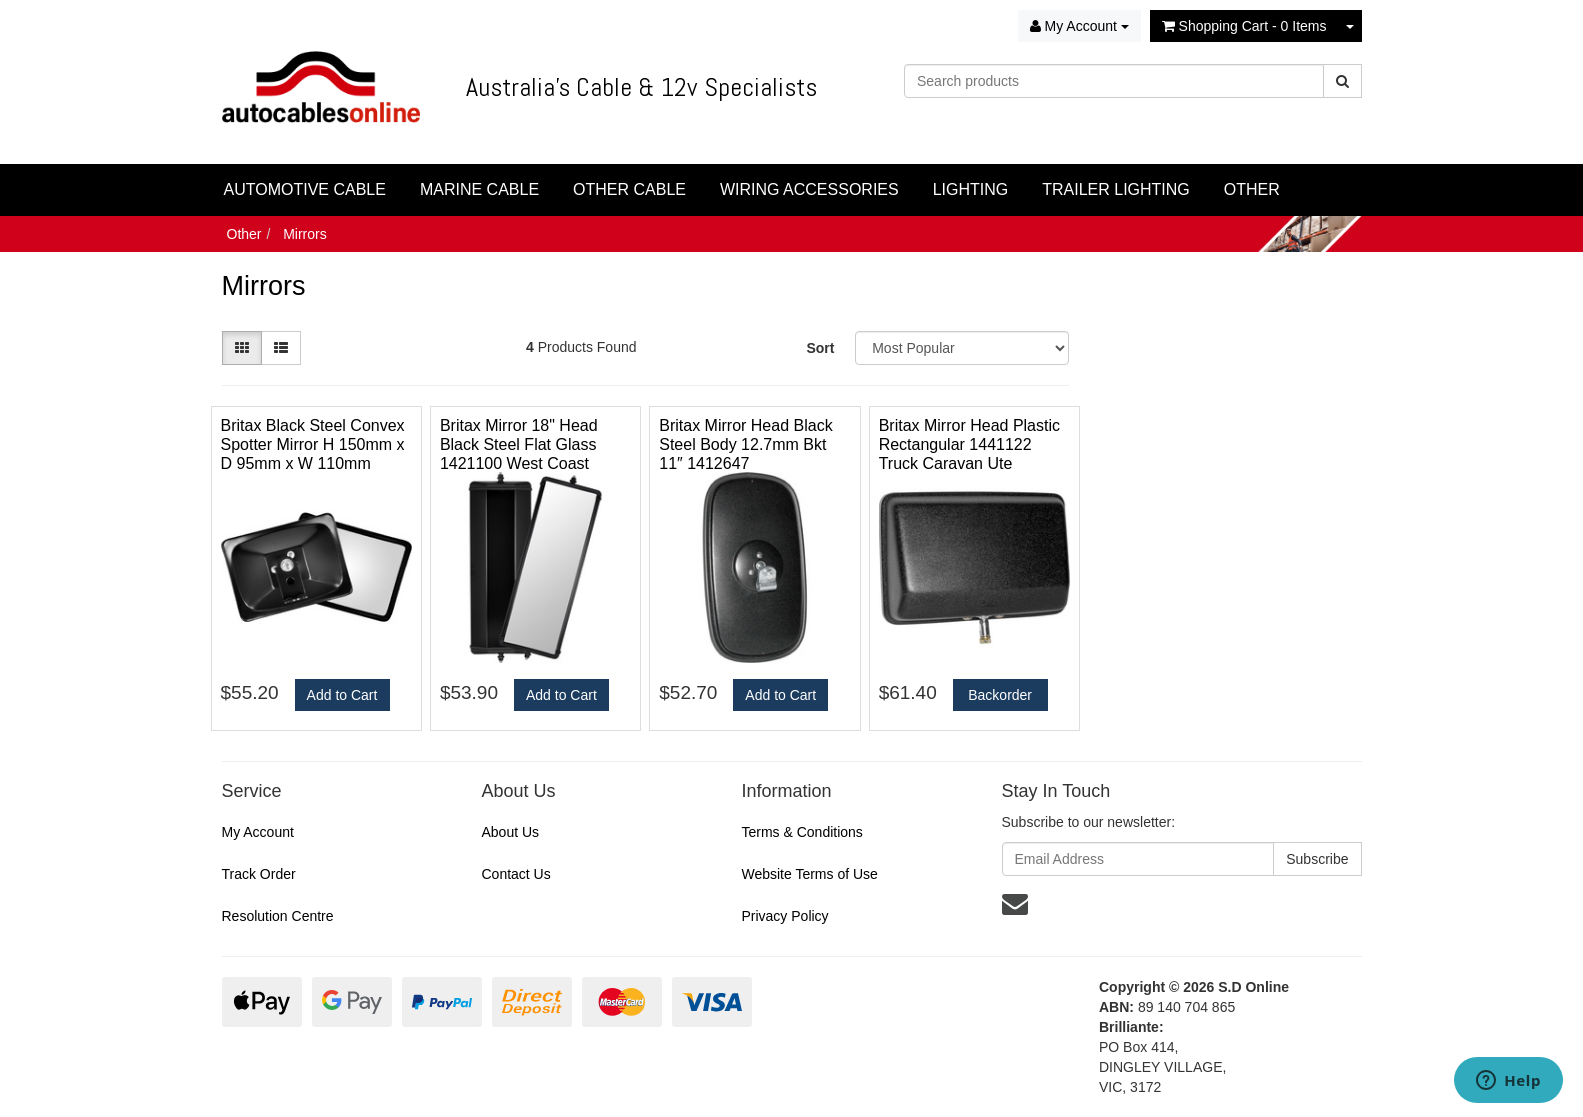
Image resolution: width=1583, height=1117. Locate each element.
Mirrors (305, 234)
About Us (510, 832)
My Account (258, 832)
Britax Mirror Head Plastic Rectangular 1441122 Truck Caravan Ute (969, 444)
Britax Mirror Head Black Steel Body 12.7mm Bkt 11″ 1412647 (745, 444)
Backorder (1000, 695)
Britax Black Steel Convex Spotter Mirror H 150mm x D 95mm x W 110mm (313, 444)
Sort (820, 348)
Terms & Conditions (801, 832)
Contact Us (515, 874)
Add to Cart (342, 695)
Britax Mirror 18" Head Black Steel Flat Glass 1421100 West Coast (519, 444)
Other (244, 234)
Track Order (259, 874)
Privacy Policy (784, 916)
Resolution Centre (278, 916)
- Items (1244, 26)
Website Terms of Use (809, 874)
